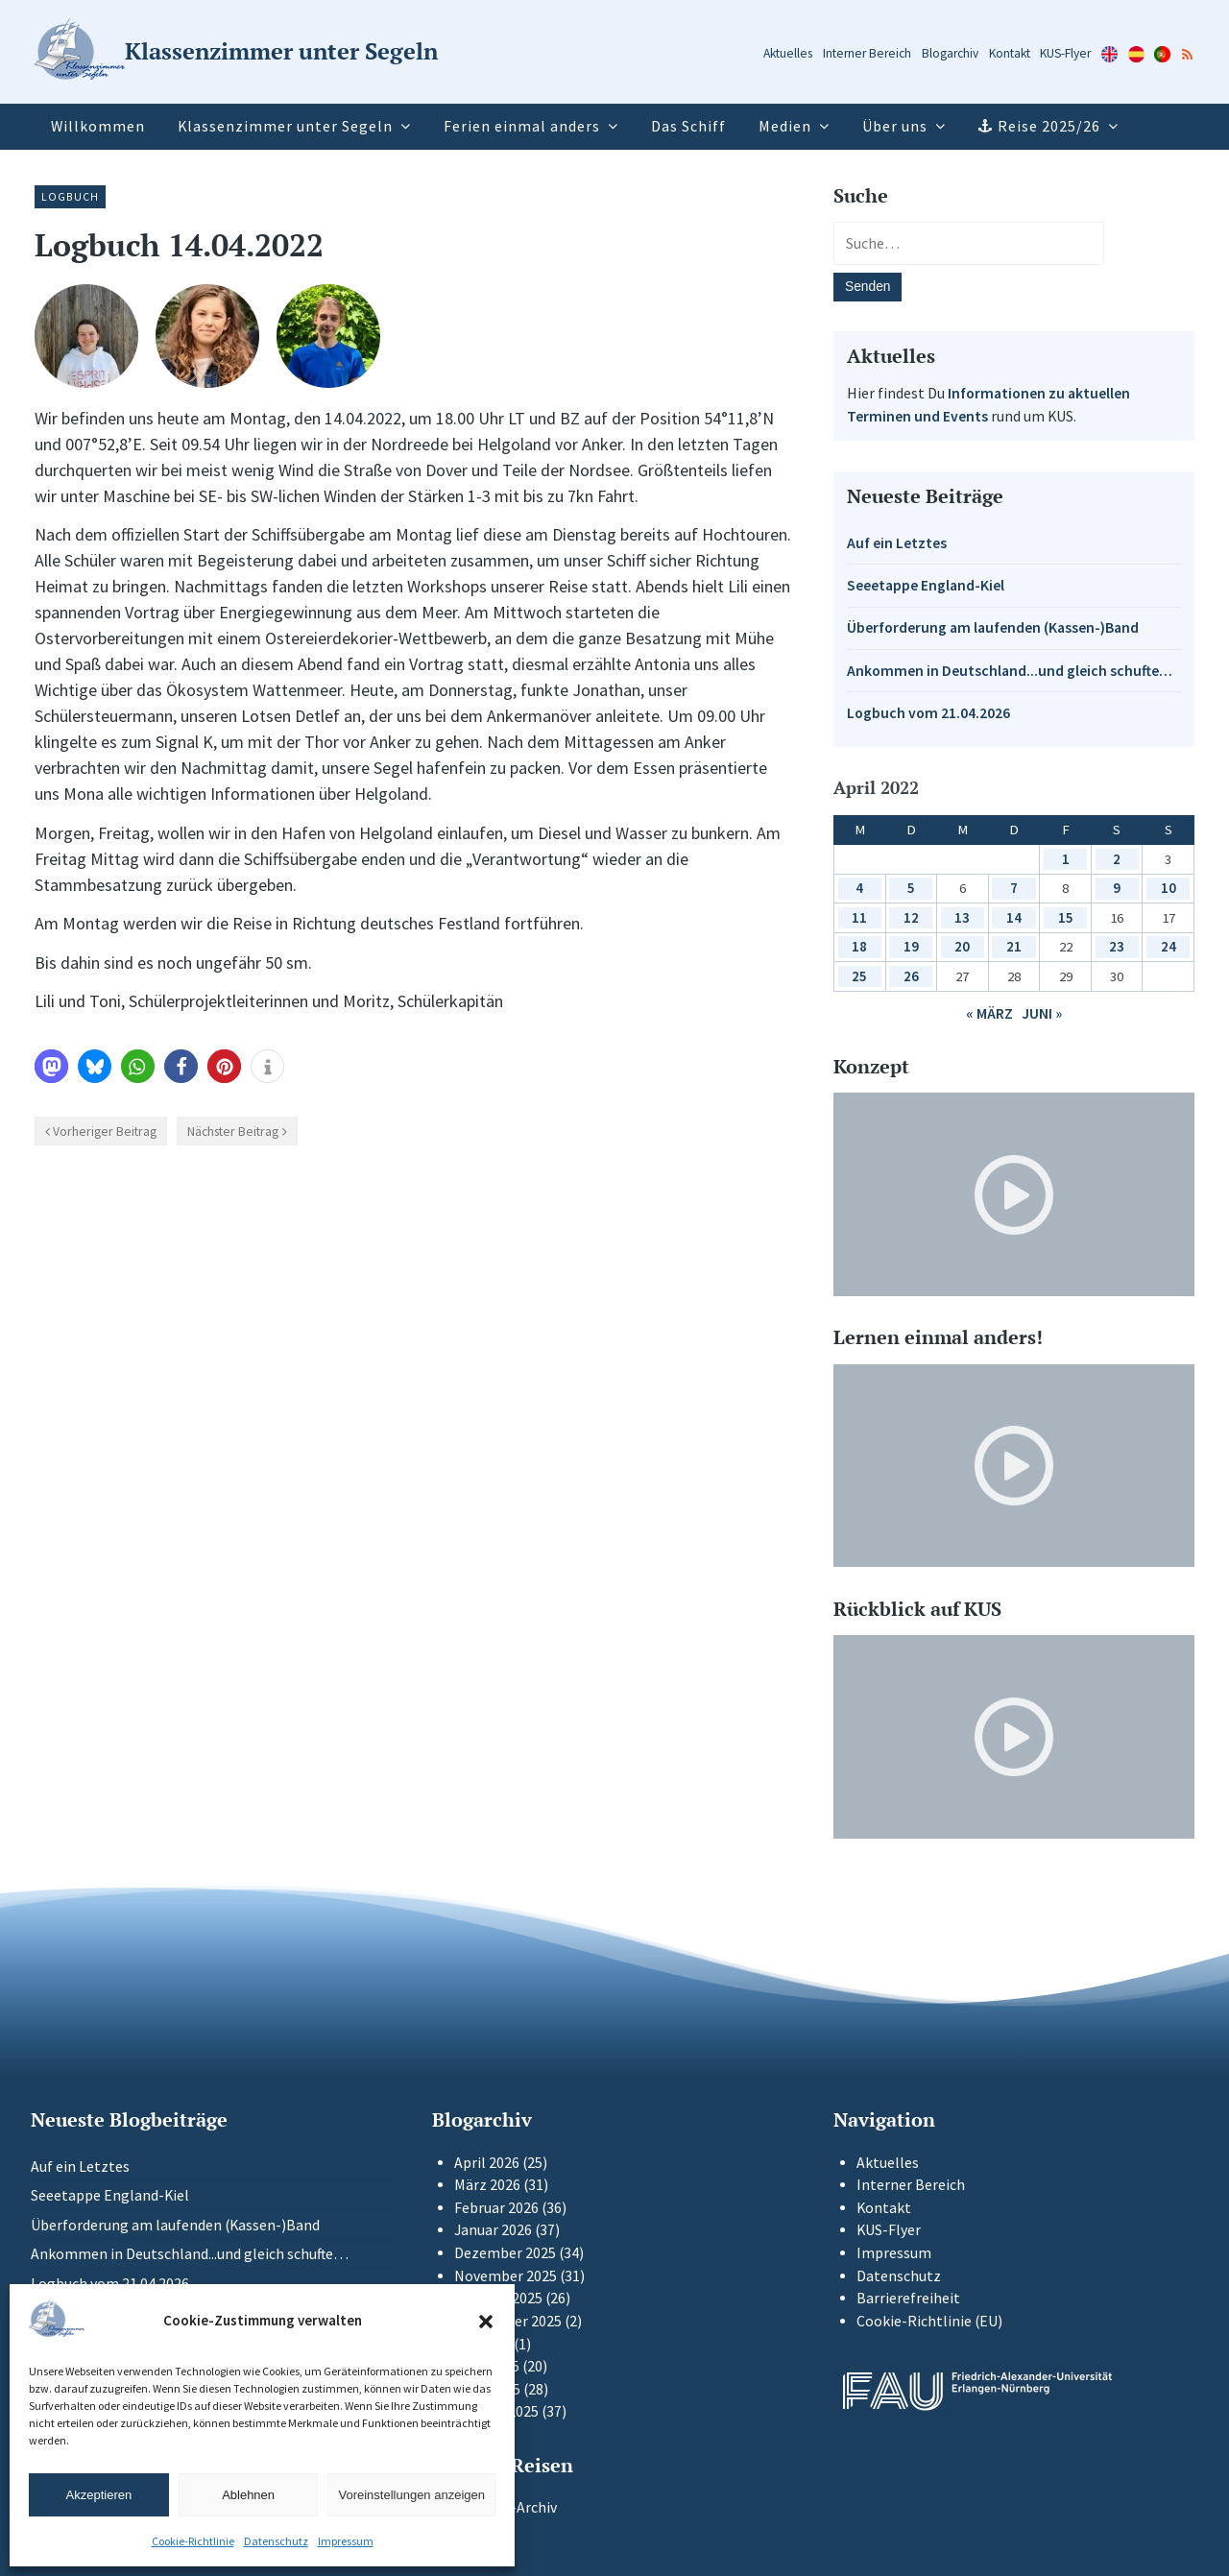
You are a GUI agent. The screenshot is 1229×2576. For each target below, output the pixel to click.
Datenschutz (276, 2541)
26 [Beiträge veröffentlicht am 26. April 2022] (911, 976)
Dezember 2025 (505, 2253)
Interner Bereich (867, 53)
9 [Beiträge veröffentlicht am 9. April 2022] (1117, 888)
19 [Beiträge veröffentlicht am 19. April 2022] (911, 946)
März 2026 (487, 2185)
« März (989, 1013)
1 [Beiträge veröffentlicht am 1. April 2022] (1066, 859)
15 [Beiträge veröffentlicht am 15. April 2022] (1065, 917)
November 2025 (505, 2276)
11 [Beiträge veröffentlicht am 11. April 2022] (859, 917)
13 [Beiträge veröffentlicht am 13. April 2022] (962, 917)
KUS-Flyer (1065, 53)
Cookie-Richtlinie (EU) (929, 2321)
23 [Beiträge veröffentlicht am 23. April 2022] (1116, 946)
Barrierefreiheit (908, 2298)
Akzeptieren (99, 2495)
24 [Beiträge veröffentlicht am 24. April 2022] (1168, 946)
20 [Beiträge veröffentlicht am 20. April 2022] (962, 946)
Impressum (346, 2541)
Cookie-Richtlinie (193, 2541)
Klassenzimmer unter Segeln (285, 126)
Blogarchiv (950, 53)
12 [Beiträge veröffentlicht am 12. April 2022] (911, 917)
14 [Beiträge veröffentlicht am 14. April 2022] (1014, 917)
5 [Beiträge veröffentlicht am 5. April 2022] (911, 888)
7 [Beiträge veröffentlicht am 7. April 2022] (1014, 888)
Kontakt (1009, 53)
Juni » (1042, 1013)
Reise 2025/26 (1049, 126)
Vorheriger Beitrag (105, 1131)
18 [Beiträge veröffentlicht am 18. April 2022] (859, 946)
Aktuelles (787, 53)
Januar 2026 (493, 2230)
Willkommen (98, 126)
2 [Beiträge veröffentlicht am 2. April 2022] (1117, 859)
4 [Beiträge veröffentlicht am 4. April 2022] (859, 888)
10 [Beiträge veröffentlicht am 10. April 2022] (1168, 888)
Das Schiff (688, 126)
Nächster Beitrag (232, 1131)
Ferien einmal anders (522, 126)
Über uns (895, 126)
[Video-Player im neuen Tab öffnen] (1013, 1194)
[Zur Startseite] (236, 52)
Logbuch (70, 196)
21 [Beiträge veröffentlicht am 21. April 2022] (1014, 946)
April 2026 (486, 2163)
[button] (485, 2321)
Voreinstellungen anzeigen (411, 2495)
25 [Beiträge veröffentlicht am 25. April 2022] (859, 976)
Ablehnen (248, 2495)
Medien (785, 126)
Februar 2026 (496, 2208)
